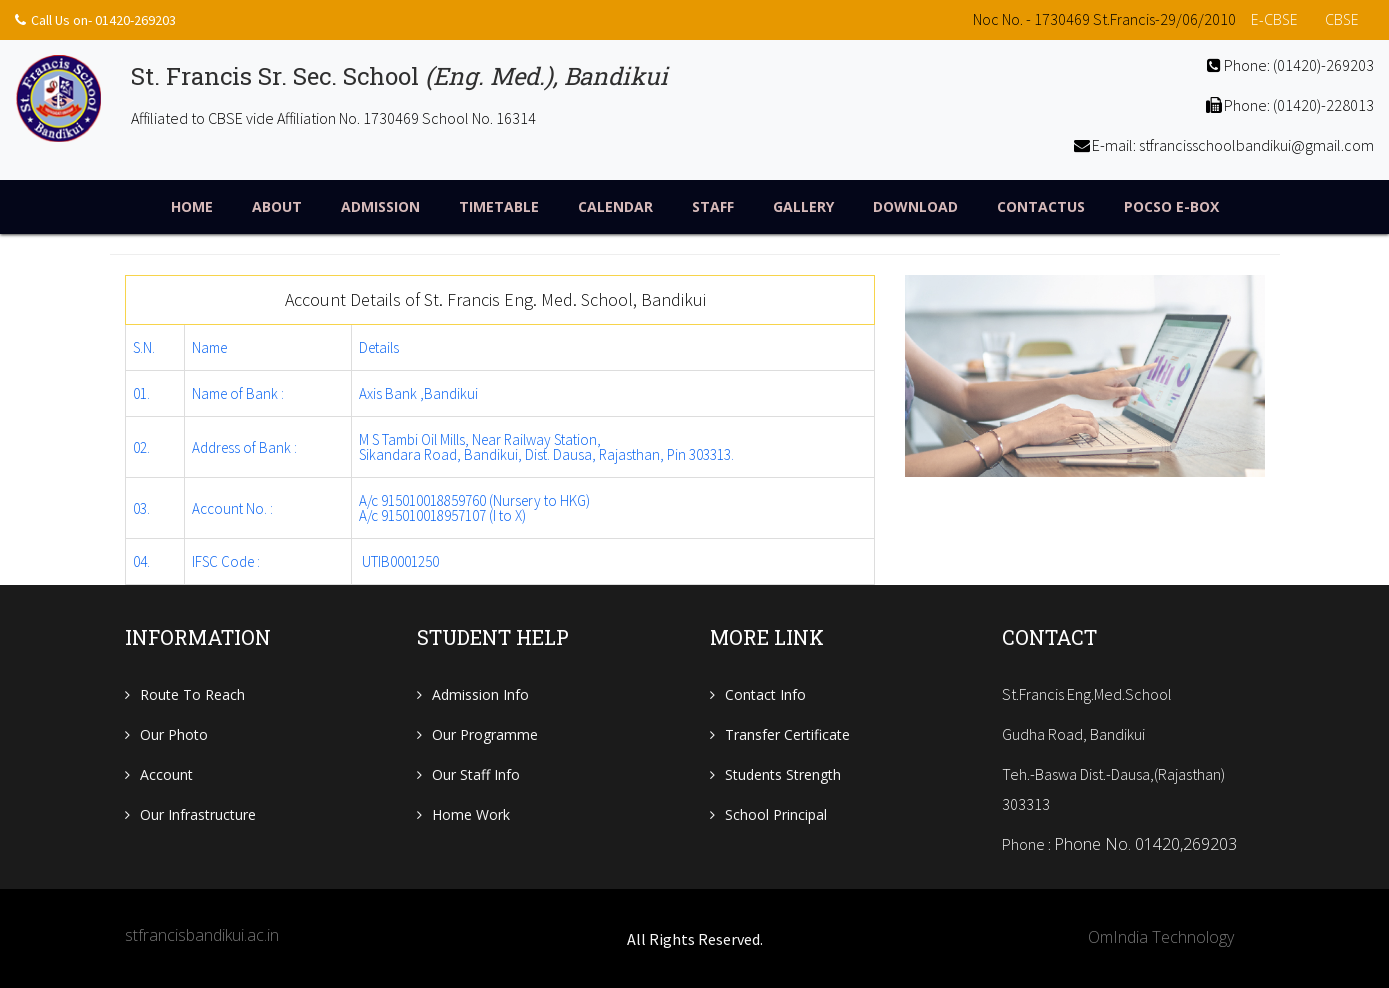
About (277, 206)
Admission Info (480, 694)
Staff (713, 206)
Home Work (471, 814)
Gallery (803, 206)
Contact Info (765, 694)
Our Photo (174, 734)
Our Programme (485, 734)
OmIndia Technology (1161, 937)
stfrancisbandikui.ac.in (202, 935)
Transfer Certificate (787, 734)
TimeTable (499, 206)
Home (192, 206)
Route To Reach (192, 694)
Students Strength (783, 774)
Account (166, 774)
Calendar (615, 206)
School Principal (776, 814)
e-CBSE (1274, 19)
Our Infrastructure (198, 814)
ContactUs (1041, 206)
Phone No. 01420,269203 (1145, 844)
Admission (380, 206)
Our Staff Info (476, 774)
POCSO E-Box (1171, 206)
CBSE (1342, 19)
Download (915, 206)
